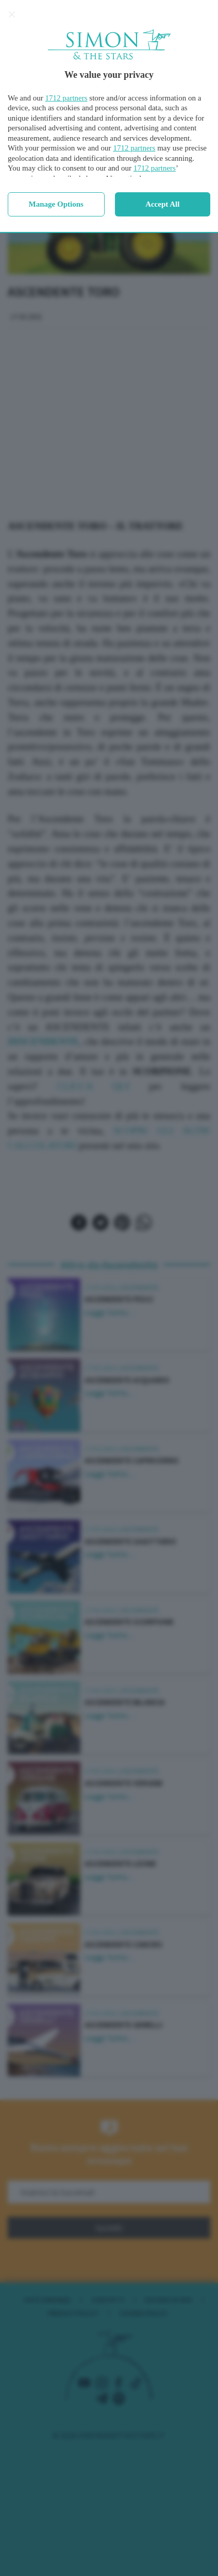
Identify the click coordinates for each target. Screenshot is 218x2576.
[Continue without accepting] (12, 14)
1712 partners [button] (66, 98)
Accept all (162, 204)
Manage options (56, 204)
